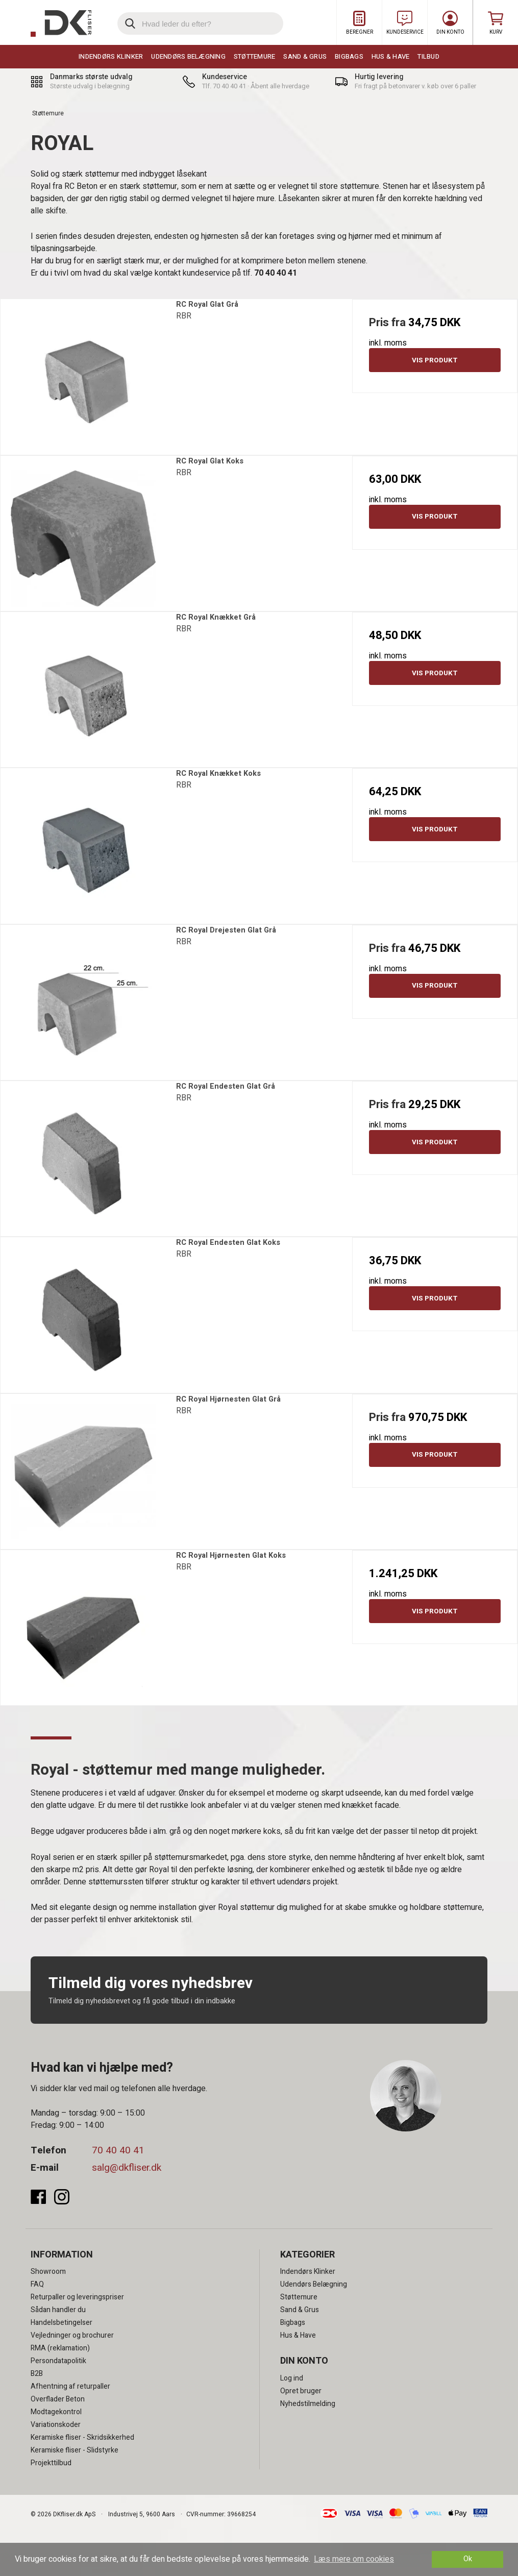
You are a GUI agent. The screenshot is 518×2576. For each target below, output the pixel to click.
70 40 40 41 (118, 2150)
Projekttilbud (51, 2463)
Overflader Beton (58, 2399)
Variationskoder (56, 2424)
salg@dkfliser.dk (126, 2168)
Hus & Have (391, 56)
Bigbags (349, 56)
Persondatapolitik (58, 2361)
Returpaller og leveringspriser (77, 2297)
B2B (37, 2373)
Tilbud (428, 56)
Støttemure (255, 56)
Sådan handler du (58, 2309)
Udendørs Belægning (188, 56)
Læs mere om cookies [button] (354, 2559)
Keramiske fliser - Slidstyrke (74, 2450)
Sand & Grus (305, 56)
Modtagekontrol (56, 2412)
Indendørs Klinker (111, 56)
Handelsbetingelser (61, 2322)
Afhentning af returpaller (70, 2386)
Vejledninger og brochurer (72, 2335)
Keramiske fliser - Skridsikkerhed (82, 2437)
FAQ (37, 2284)
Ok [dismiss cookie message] (467, 2559)
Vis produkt (434, 360)
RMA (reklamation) (60, 2348)
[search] (200, 23)
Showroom (48, 2271)
